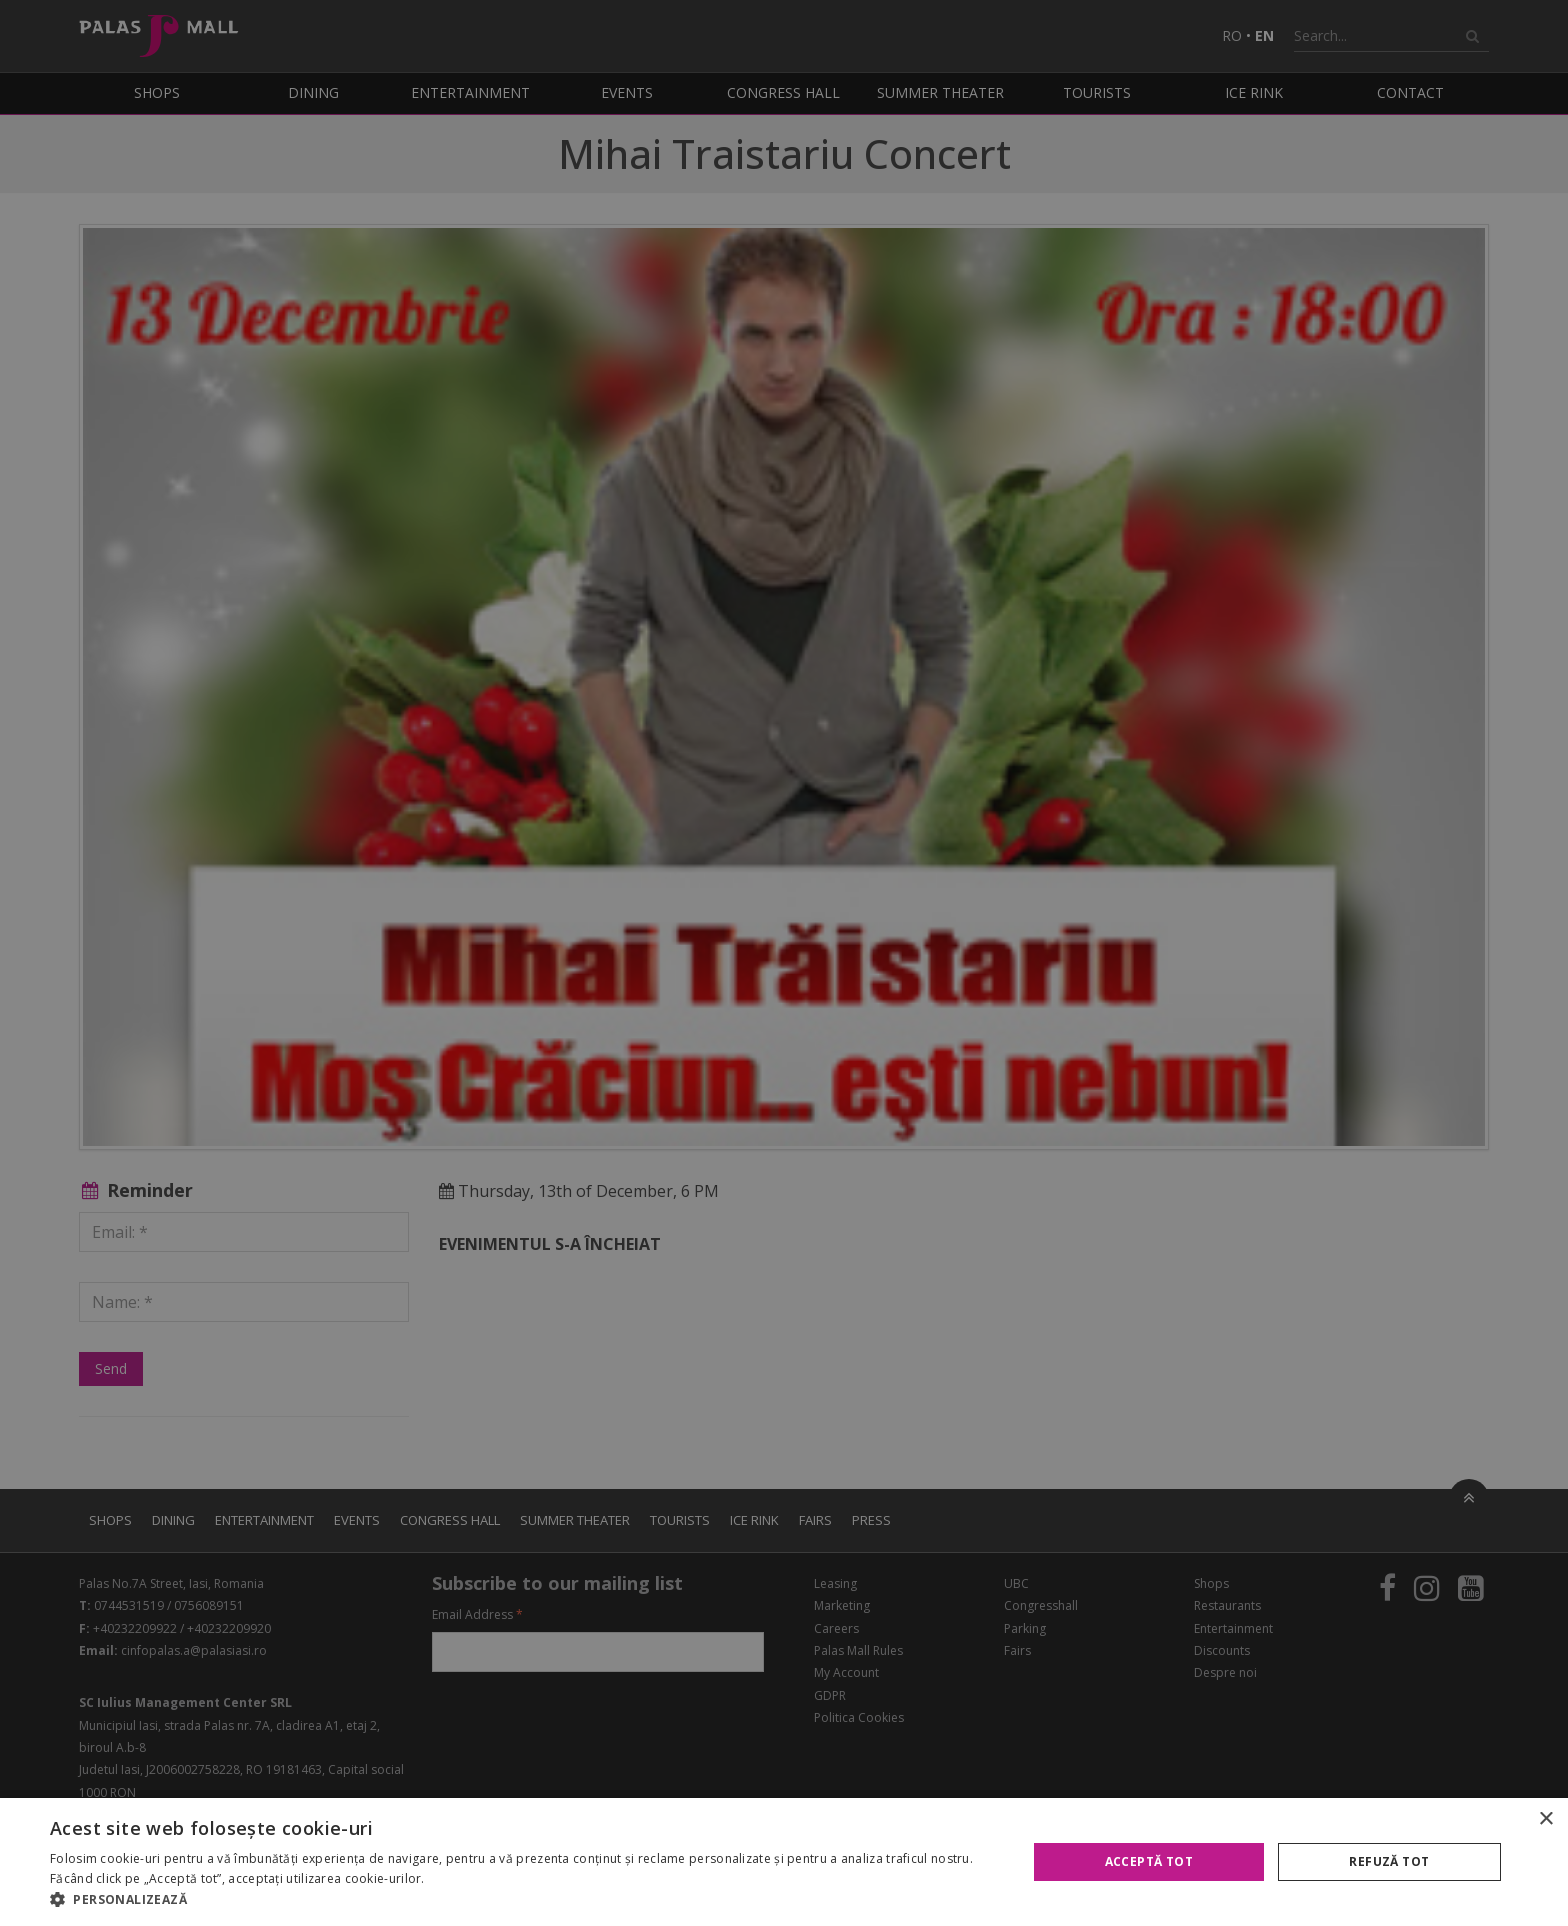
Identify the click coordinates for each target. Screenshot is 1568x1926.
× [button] (1545, 1819)
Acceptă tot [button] (1149, 1861)
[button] (524, 1900)
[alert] (784, 963)
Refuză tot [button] (1389, 1861)
